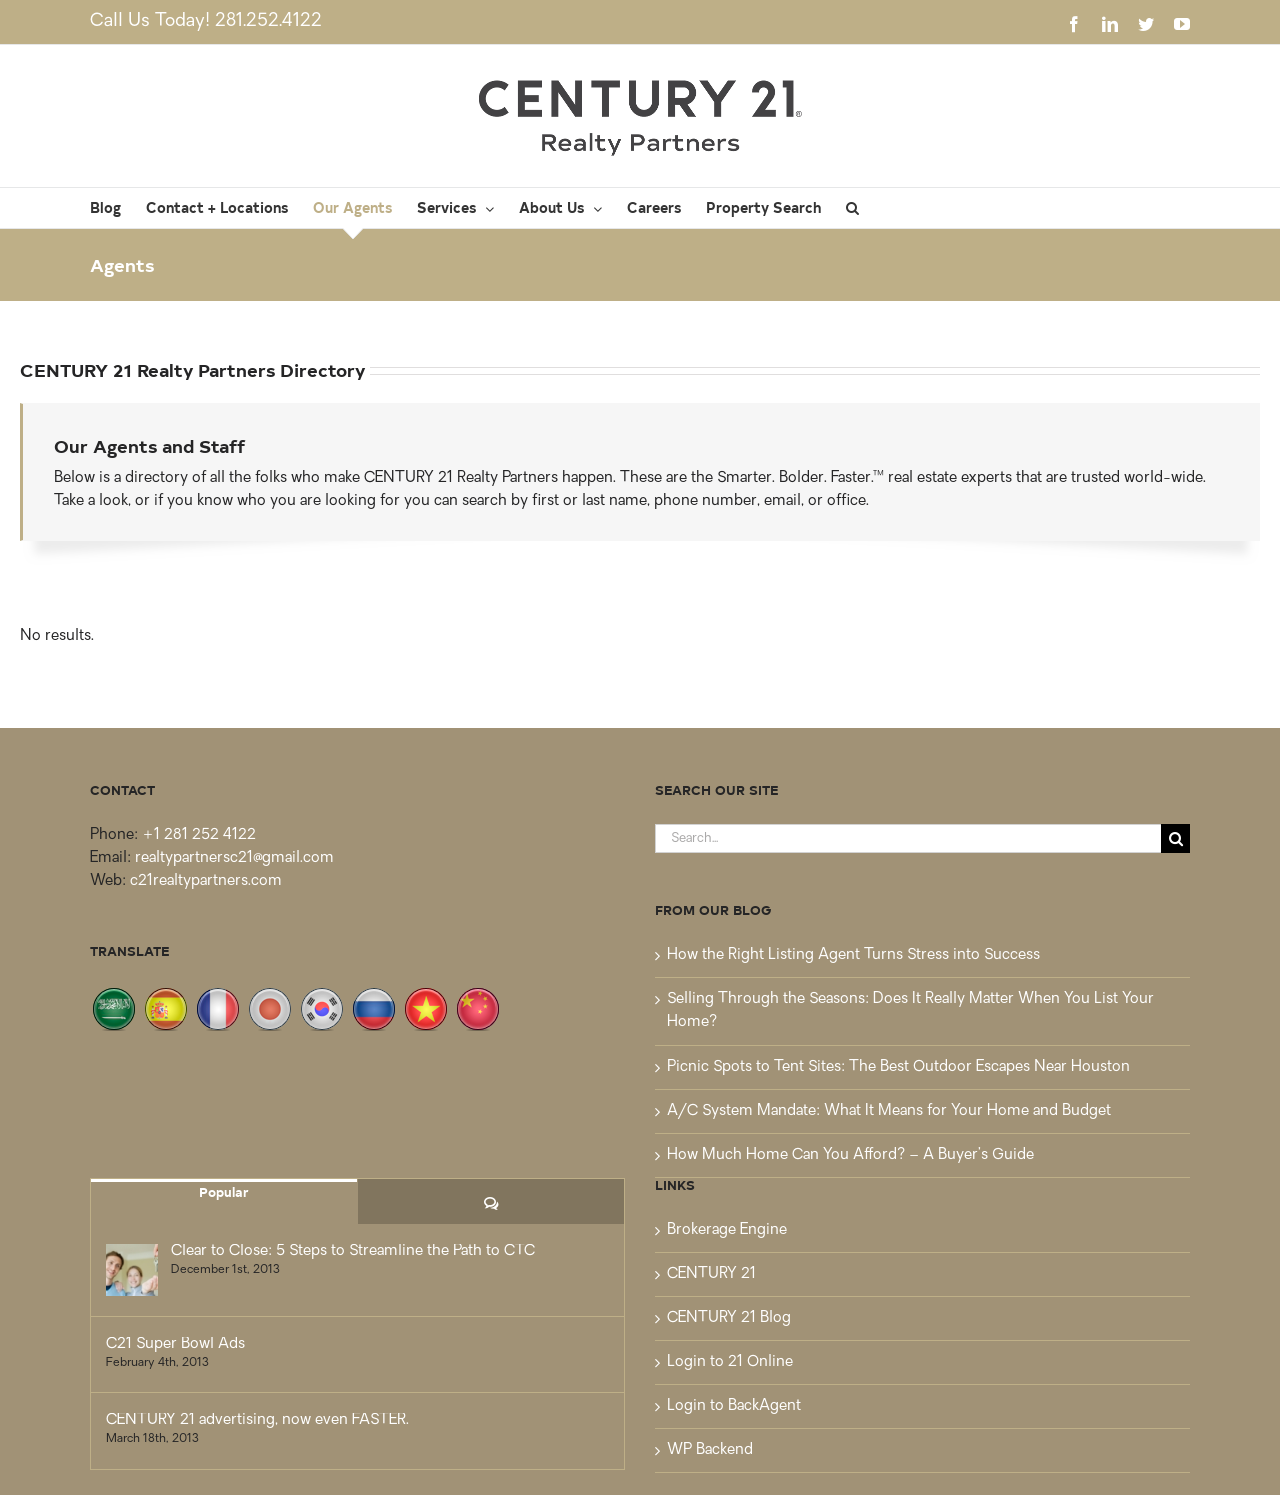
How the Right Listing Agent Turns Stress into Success (853, 955)
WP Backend (710, 1450)
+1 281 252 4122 (199, 835)
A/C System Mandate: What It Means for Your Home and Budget (889, 1111)
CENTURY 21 (711, 1274)
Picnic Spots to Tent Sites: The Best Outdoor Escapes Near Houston (898, 1067)
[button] (852, 208)
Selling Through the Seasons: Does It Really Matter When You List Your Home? (910, 1011)
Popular (224, 1191)
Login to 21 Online (730, 1362)
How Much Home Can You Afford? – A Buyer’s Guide (850, 1155)
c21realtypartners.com (206, 881)
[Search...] (908, 838)
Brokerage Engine (727, 1230)
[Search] (1175, 838)
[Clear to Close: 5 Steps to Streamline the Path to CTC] (132, 1270)
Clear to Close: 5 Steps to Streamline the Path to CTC (353, 1251)
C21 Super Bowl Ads (175, 1344)
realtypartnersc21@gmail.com (234, 858)
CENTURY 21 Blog (729, 1318)
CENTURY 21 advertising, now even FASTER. (257, 1420)
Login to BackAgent (734, 1406)
